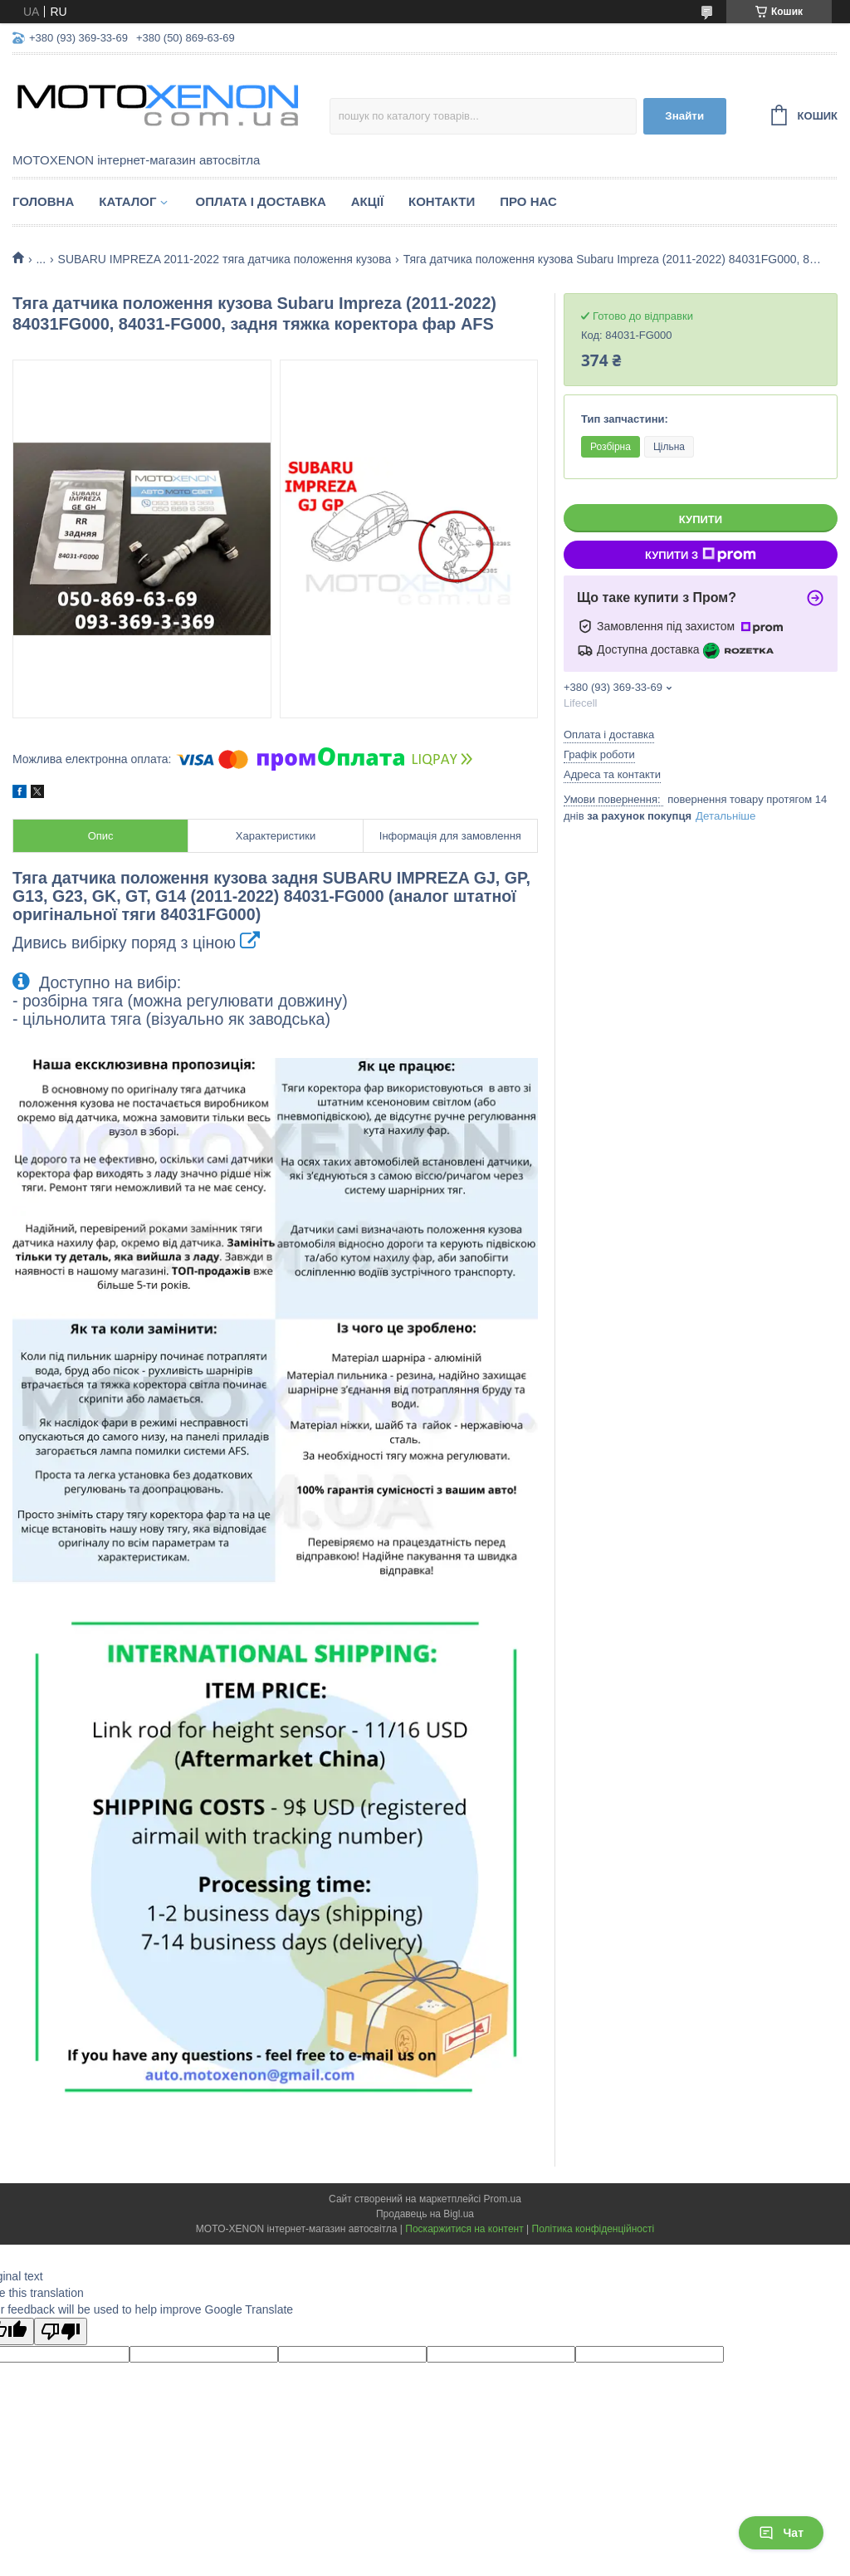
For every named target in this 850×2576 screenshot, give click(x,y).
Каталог (127, 201)
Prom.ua (502, 2199)
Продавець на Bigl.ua (425, 2214)
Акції (367, 201)
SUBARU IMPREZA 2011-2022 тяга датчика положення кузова (225, 259)
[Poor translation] (60, 2331)
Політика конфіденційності (593, 2229)
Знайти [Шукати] (684, 116)
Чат (781, 2532)
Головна (43, 201)
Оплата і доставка (260, 201)
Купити (700, 519)
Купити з (700, 554)
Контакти (441, 201)
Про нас (528, 201)
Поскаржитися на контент (464, 2229)
